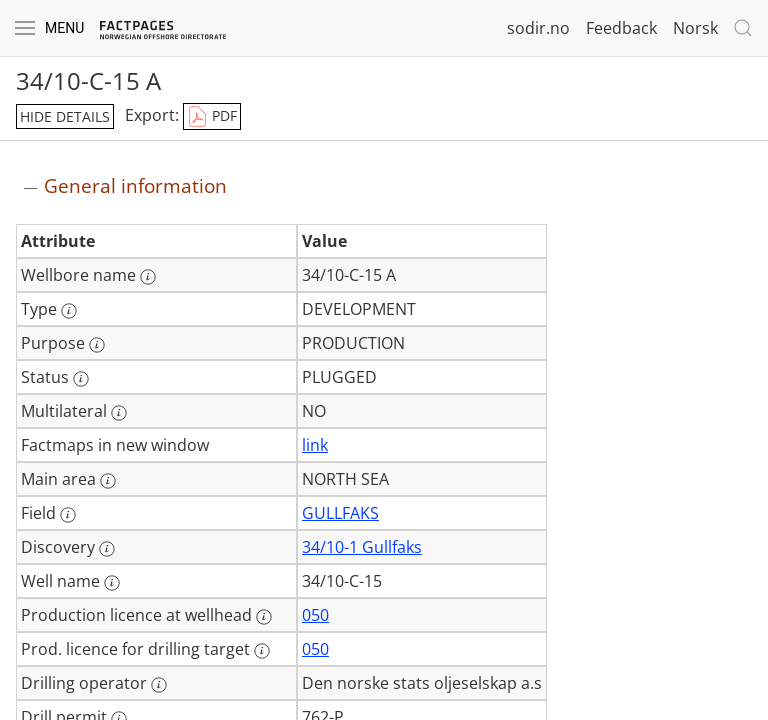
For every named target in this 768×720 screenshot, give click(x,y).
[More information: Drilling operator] (159, 685)
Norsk (695, 28)
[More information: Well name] (112, 583)
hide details (65, 116)
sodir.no (538, 28)
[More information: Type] (69, 311)
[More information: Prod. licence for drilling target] (262, 651)
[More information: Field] (68, 515)
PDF (212, 117)
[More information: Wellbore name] (148, 277)
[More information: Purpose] (97, 345)
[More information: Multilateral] (119, 413)
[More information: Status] (81, 379)
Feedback (621, 28)
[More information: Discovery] (107, 549)
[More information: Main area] (108, 481)
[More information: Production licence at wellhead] (264, 617)
